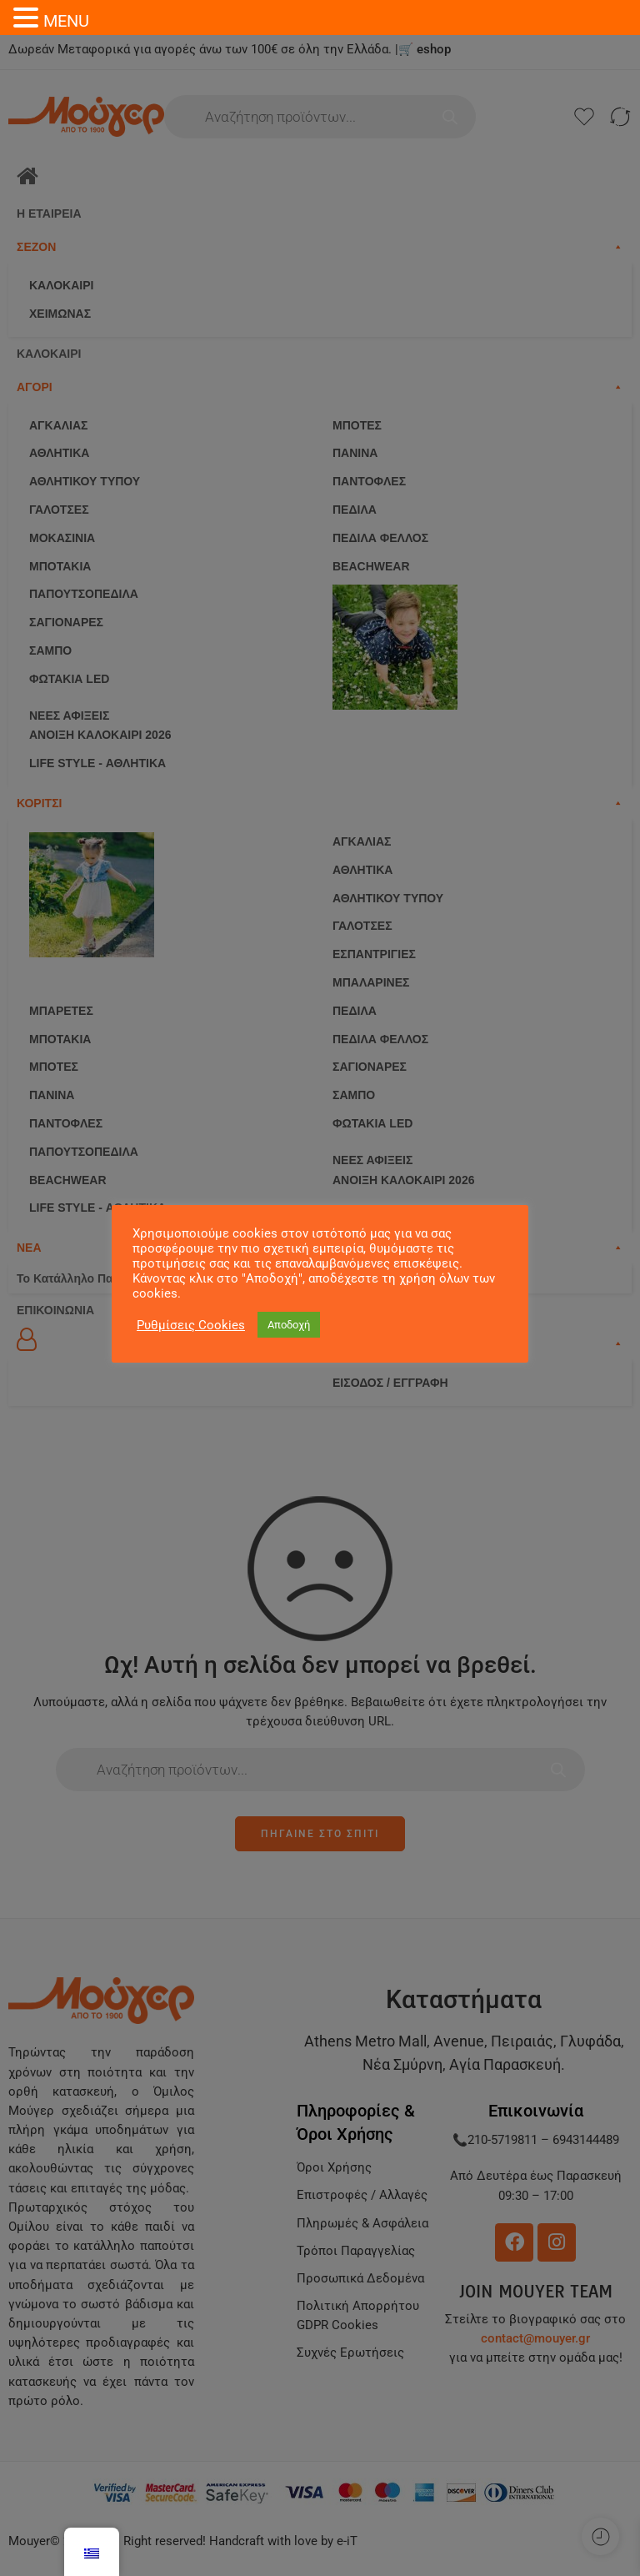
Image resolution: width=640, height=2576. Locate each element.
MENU (66, 21)
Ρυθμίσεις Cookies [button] (191, 1325)
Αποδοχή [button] (289, 1324)
